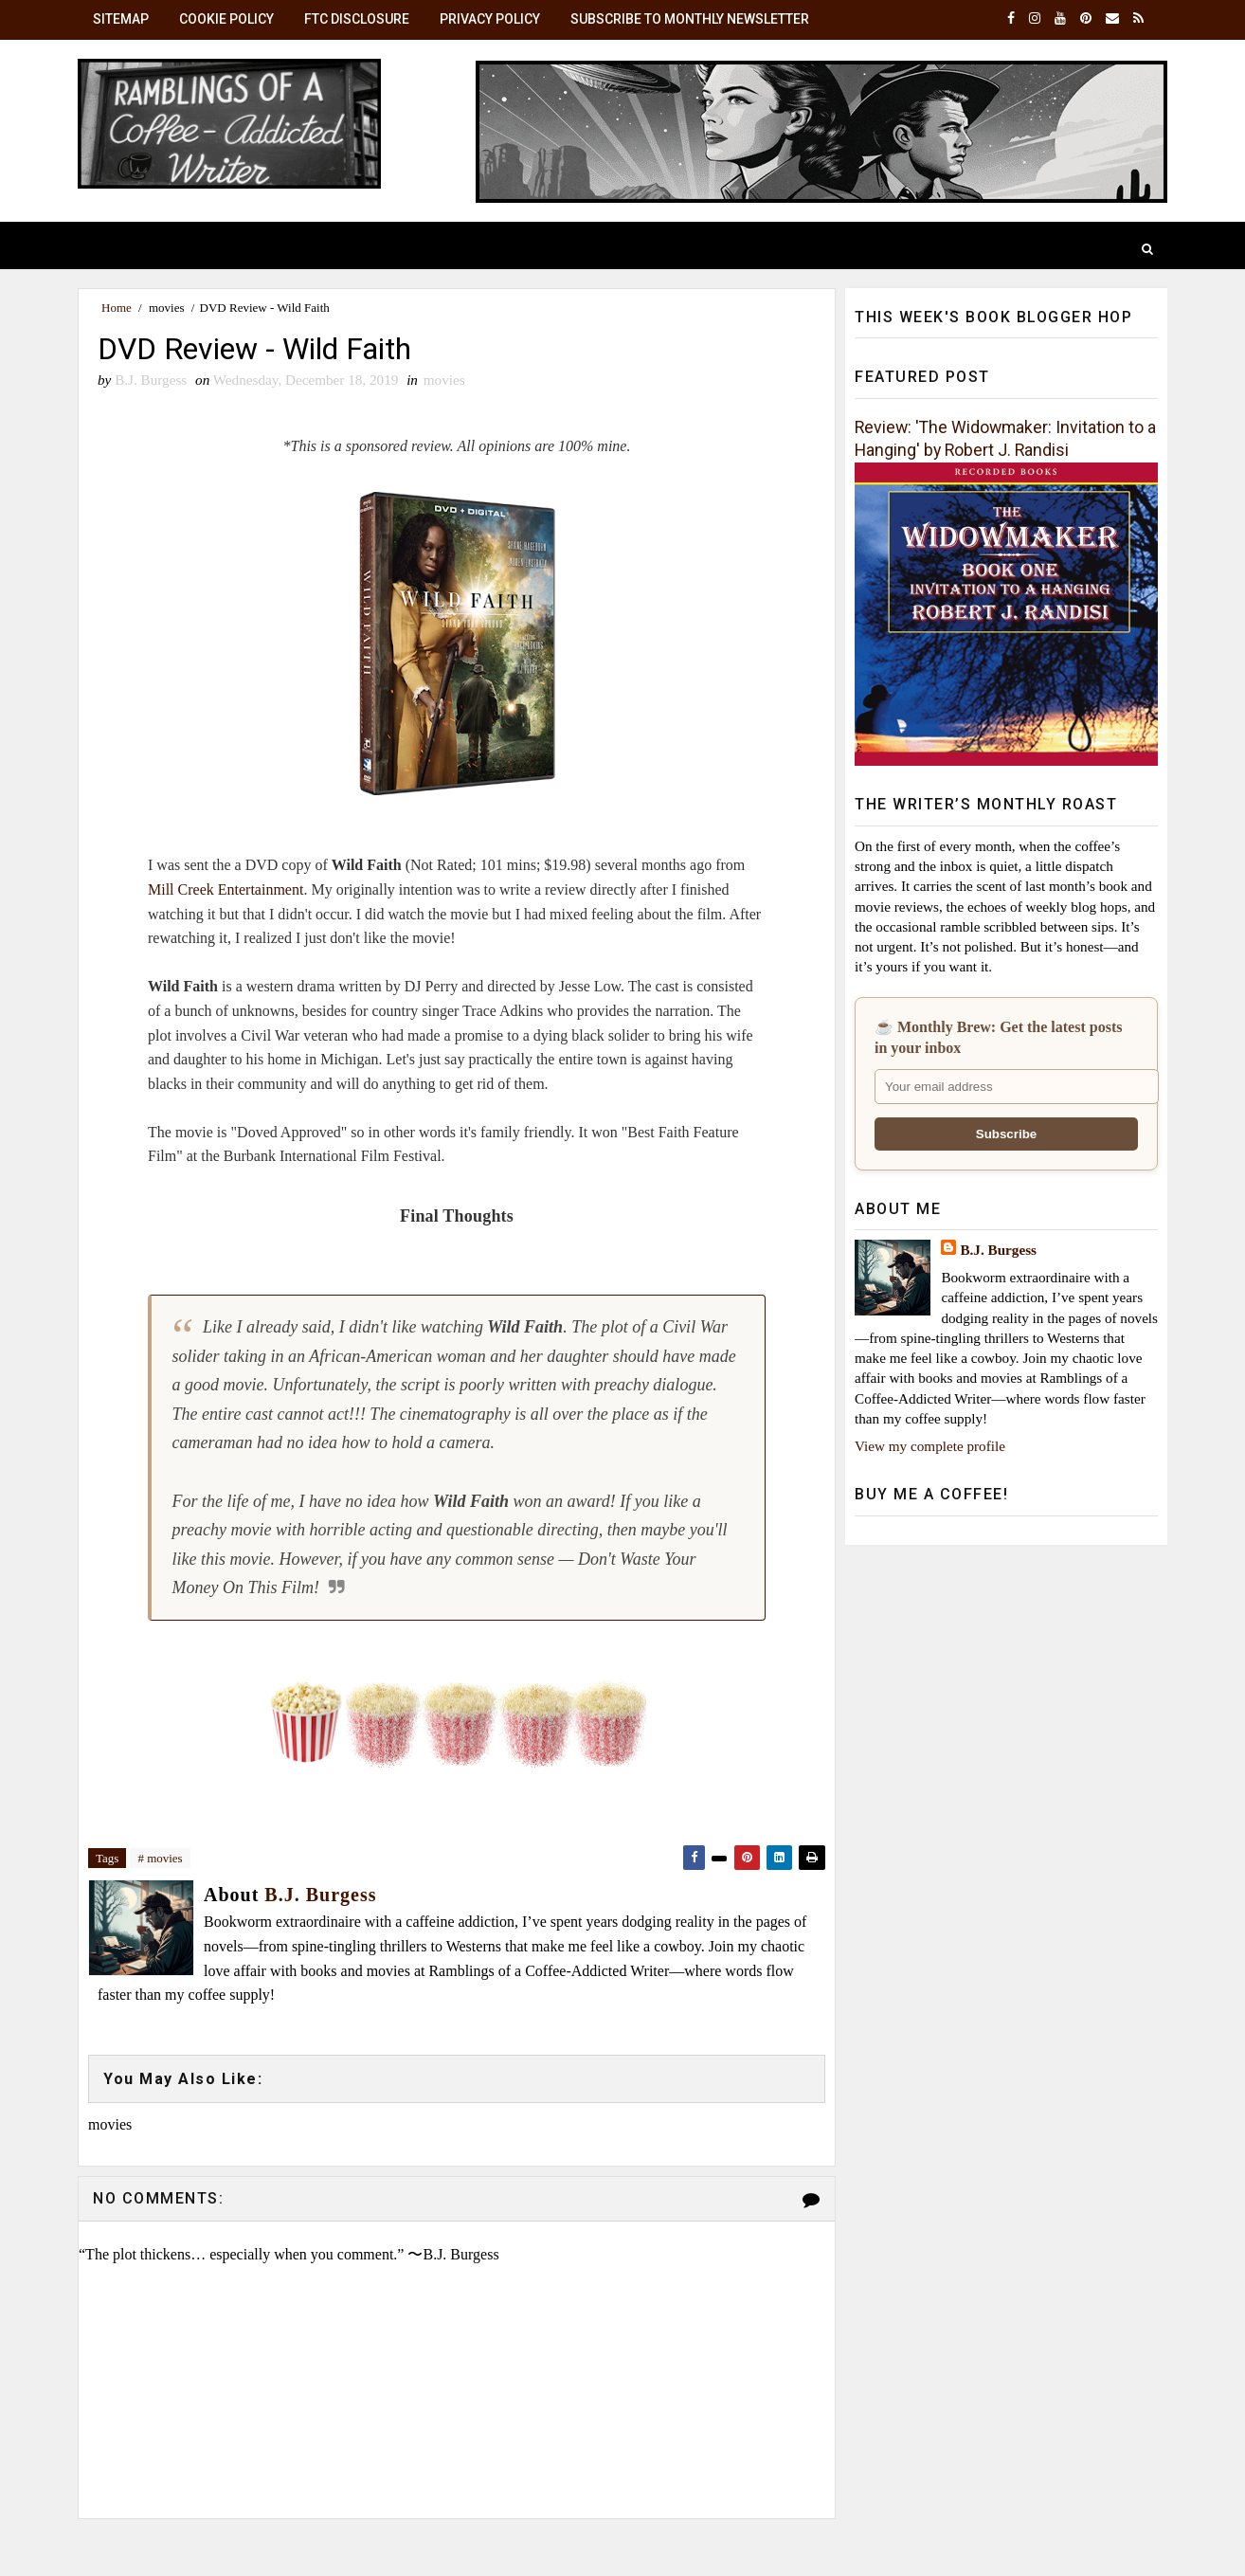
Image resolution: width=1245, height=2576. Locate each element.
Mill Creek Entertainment (225, 889)
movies (167, 307)
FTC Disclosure (356, 19)
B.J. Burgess (998, 1250)
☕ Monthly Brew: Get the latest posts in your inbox (998, 1037)
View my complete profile (930, 1446)
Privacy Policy (490, 19)
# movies (159, 1858)
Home (116, 307)
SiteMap (121, 19)
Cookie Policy (226, 19)
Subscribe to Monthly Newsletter (689, 19)
